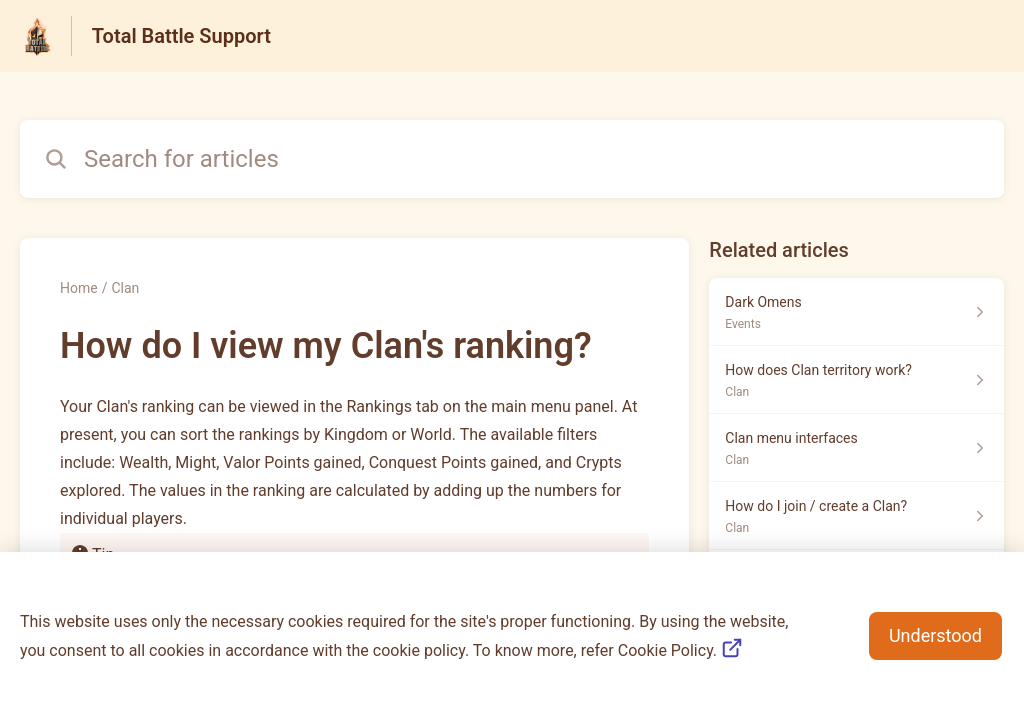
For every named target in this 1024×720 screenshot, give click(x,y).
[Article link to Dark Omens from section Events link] (856, 312)
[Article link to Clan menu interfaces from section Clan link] (856, 448)
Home (79, 288)
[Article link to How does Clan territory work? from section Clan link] (856, 380)
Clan (125, 288)
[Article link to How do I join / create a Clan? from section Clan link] (856, 516)
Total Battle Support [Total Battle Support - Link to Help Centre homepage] (181, 36)
